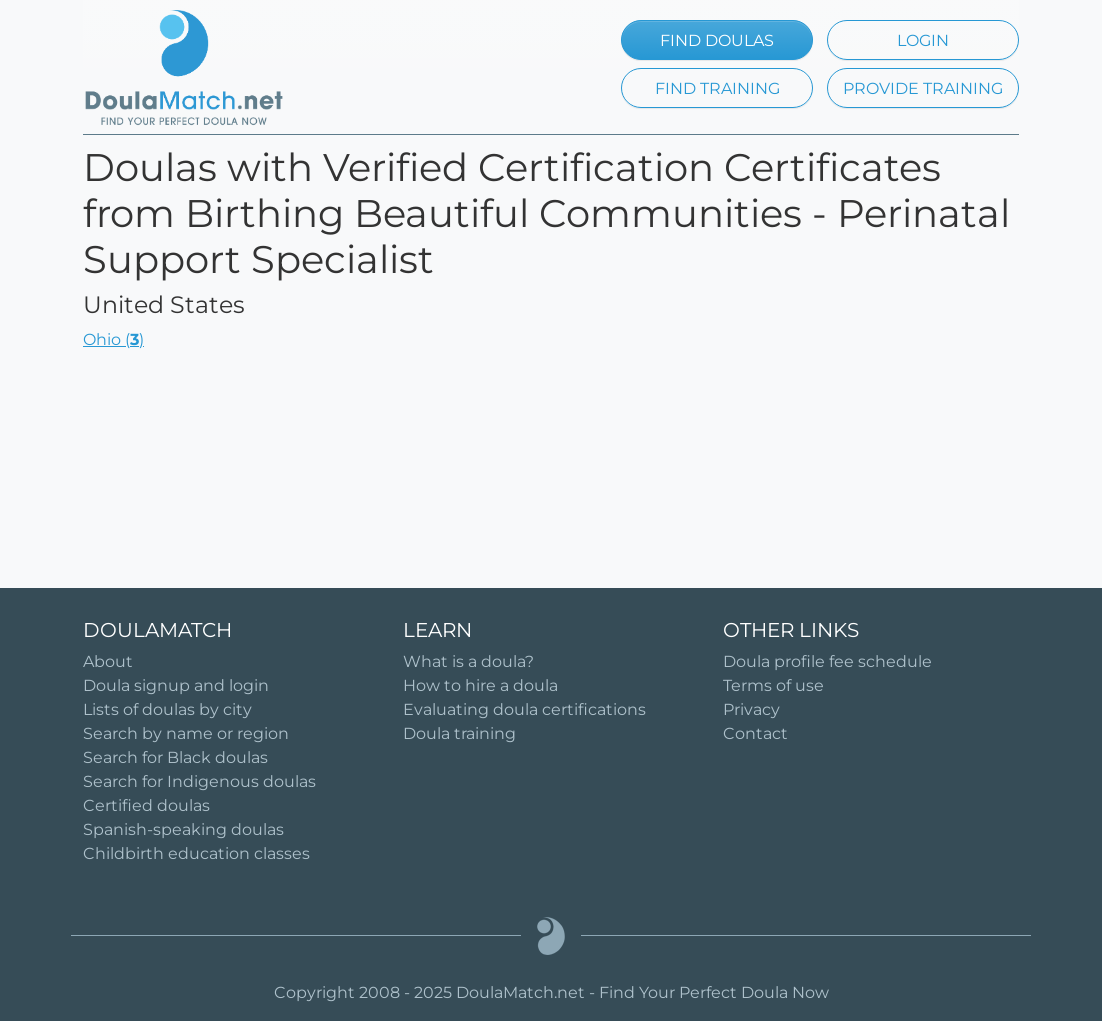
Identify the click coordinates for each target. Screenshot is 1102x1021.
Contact (755, 733)
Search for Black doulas (175, 757)
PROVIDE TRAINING (923, 88)
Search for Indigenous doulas (199, 781)
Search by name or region (186, 733)
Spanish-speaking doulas (183, 829)
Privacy (751, 709)
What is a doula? (468, 661)
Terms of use (773, 685)
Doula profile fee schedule (827, 661)
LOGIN (923, 40)
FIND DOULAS (717, 40)
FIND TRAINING (717, 88)
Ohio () (113, 339)
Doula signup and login (176, 685)
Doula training (459, 733)
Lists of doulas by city (167, 709)
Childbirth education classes (196, 853)
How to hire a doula (480, 685)
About (108, 661)
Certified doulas (146, 805)
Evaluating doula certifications (524, 709)
